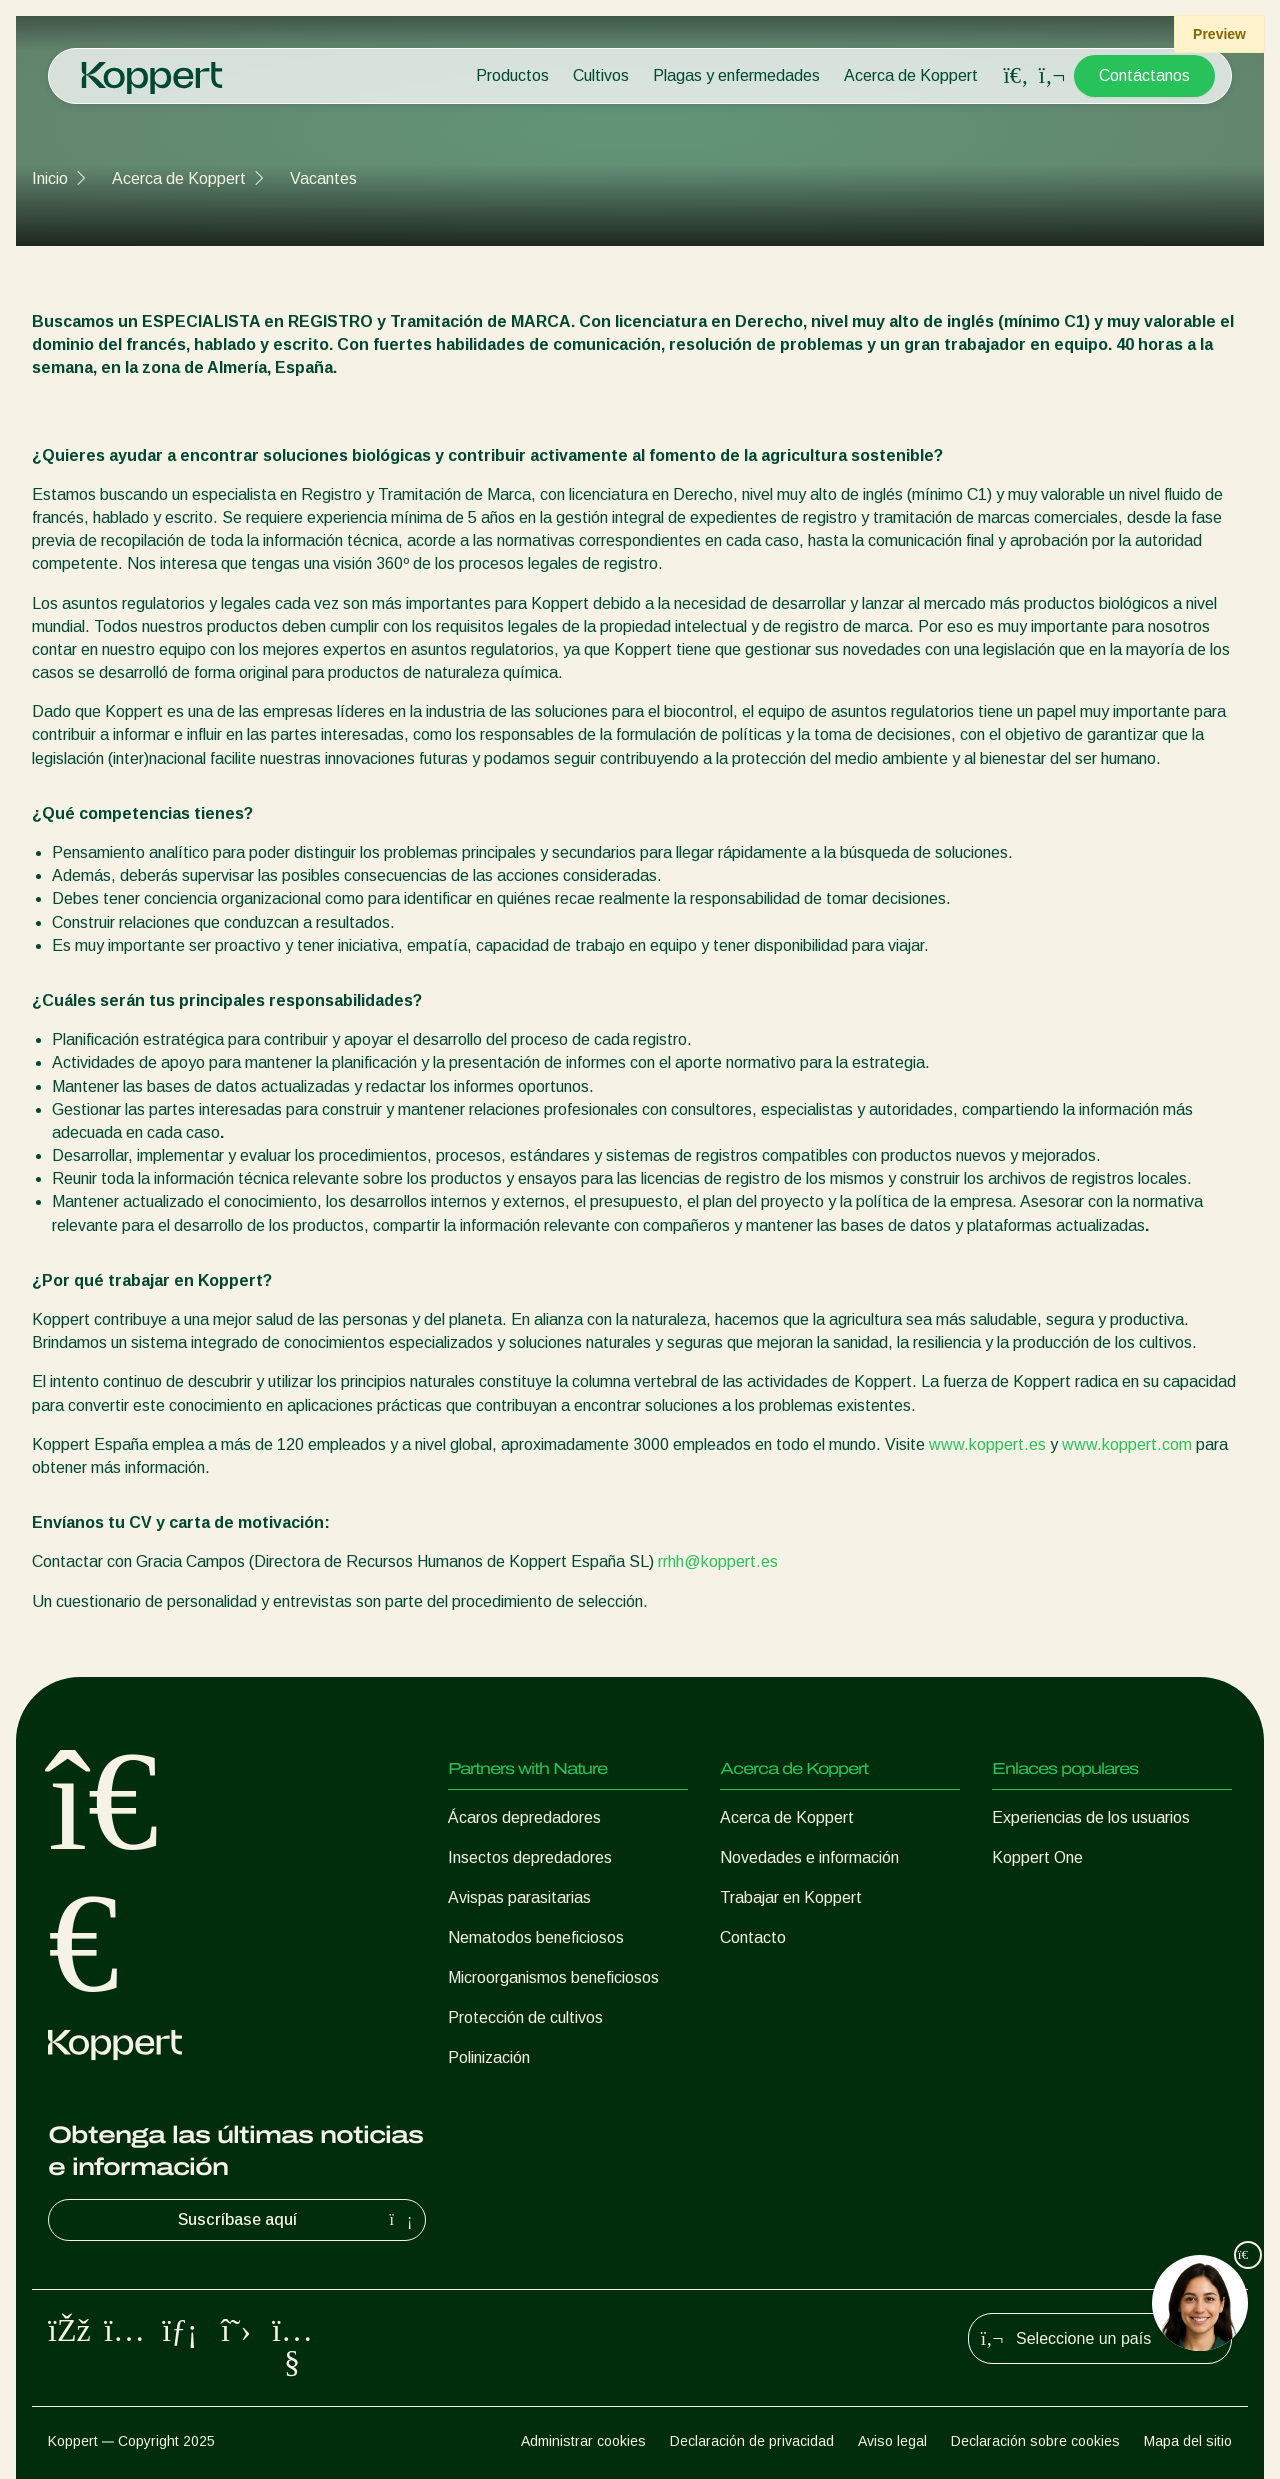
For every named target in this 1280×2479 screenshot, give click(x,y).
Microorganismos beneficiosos (553, 1977)
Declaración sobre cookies (1035, 2441)
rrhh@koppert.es (718, 1561)
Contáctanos (1144, 75)
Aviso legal (892, 2441)
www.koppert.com (1127, 1444)
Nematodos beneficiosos (536, 1937)
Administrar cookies (583, 2441)
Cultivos (601, 75)
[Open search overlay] (1016, 76)
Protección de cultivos (525, 2017)
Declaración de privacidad (752, 2441)
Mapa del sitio (1188, 2441)
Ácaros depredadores (524, 1817)
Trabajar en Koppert (791, 1897)
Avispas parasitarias (519, 1897)
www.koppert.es (987, 1444)
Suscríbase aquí (298, 2220)
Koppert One (1037, 1857)
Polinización (489, 2057)
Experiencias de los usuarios (1091, 1817)
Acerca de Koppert (911, 75)
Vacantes (323, 178)
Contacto (753, 1937)
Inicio (50, 178)
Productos (512, 75)
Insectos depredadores (530, 1857)
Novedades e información (809, 1857)
